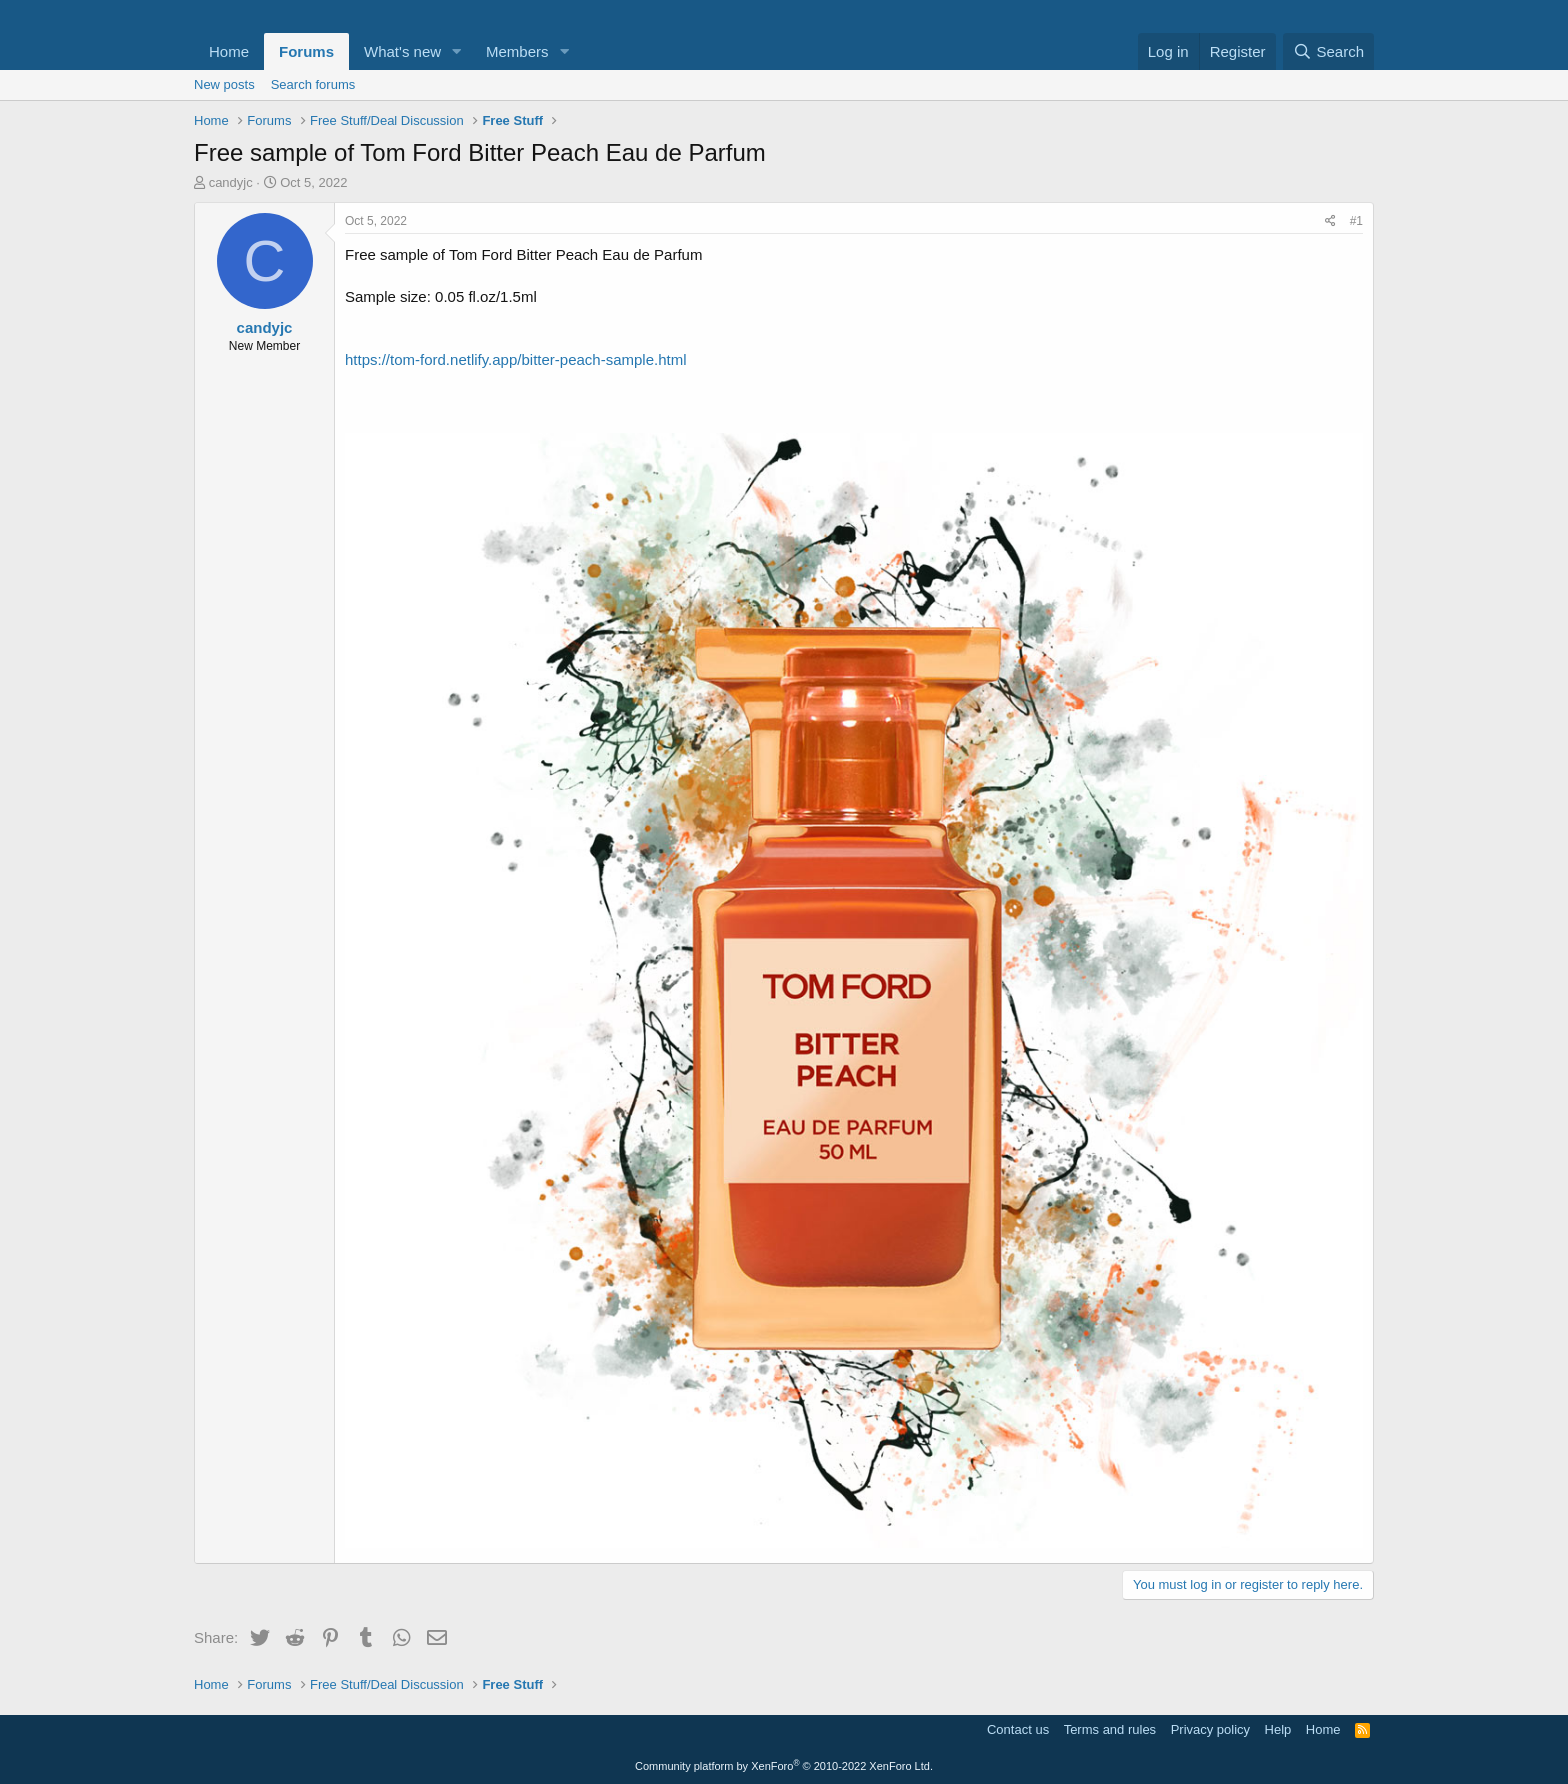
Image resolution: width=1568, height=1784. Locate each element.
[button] (457, 51)
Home (229, 51)
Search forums (313, 84)
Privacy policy (1210, 1729)
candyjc (231, 182)
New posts (224, 84)
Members (517, 51)
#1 (1356, 221)
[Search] (1328, 51)
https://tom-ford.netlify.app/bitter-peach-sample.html (516, 359)
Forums (306, 51)
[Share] (1330, 221)
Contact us (1018, 1729)
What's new (402, 51)
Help (1278, 1729)
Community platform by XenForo (784, 1766)
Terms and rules (1110, 1729)
